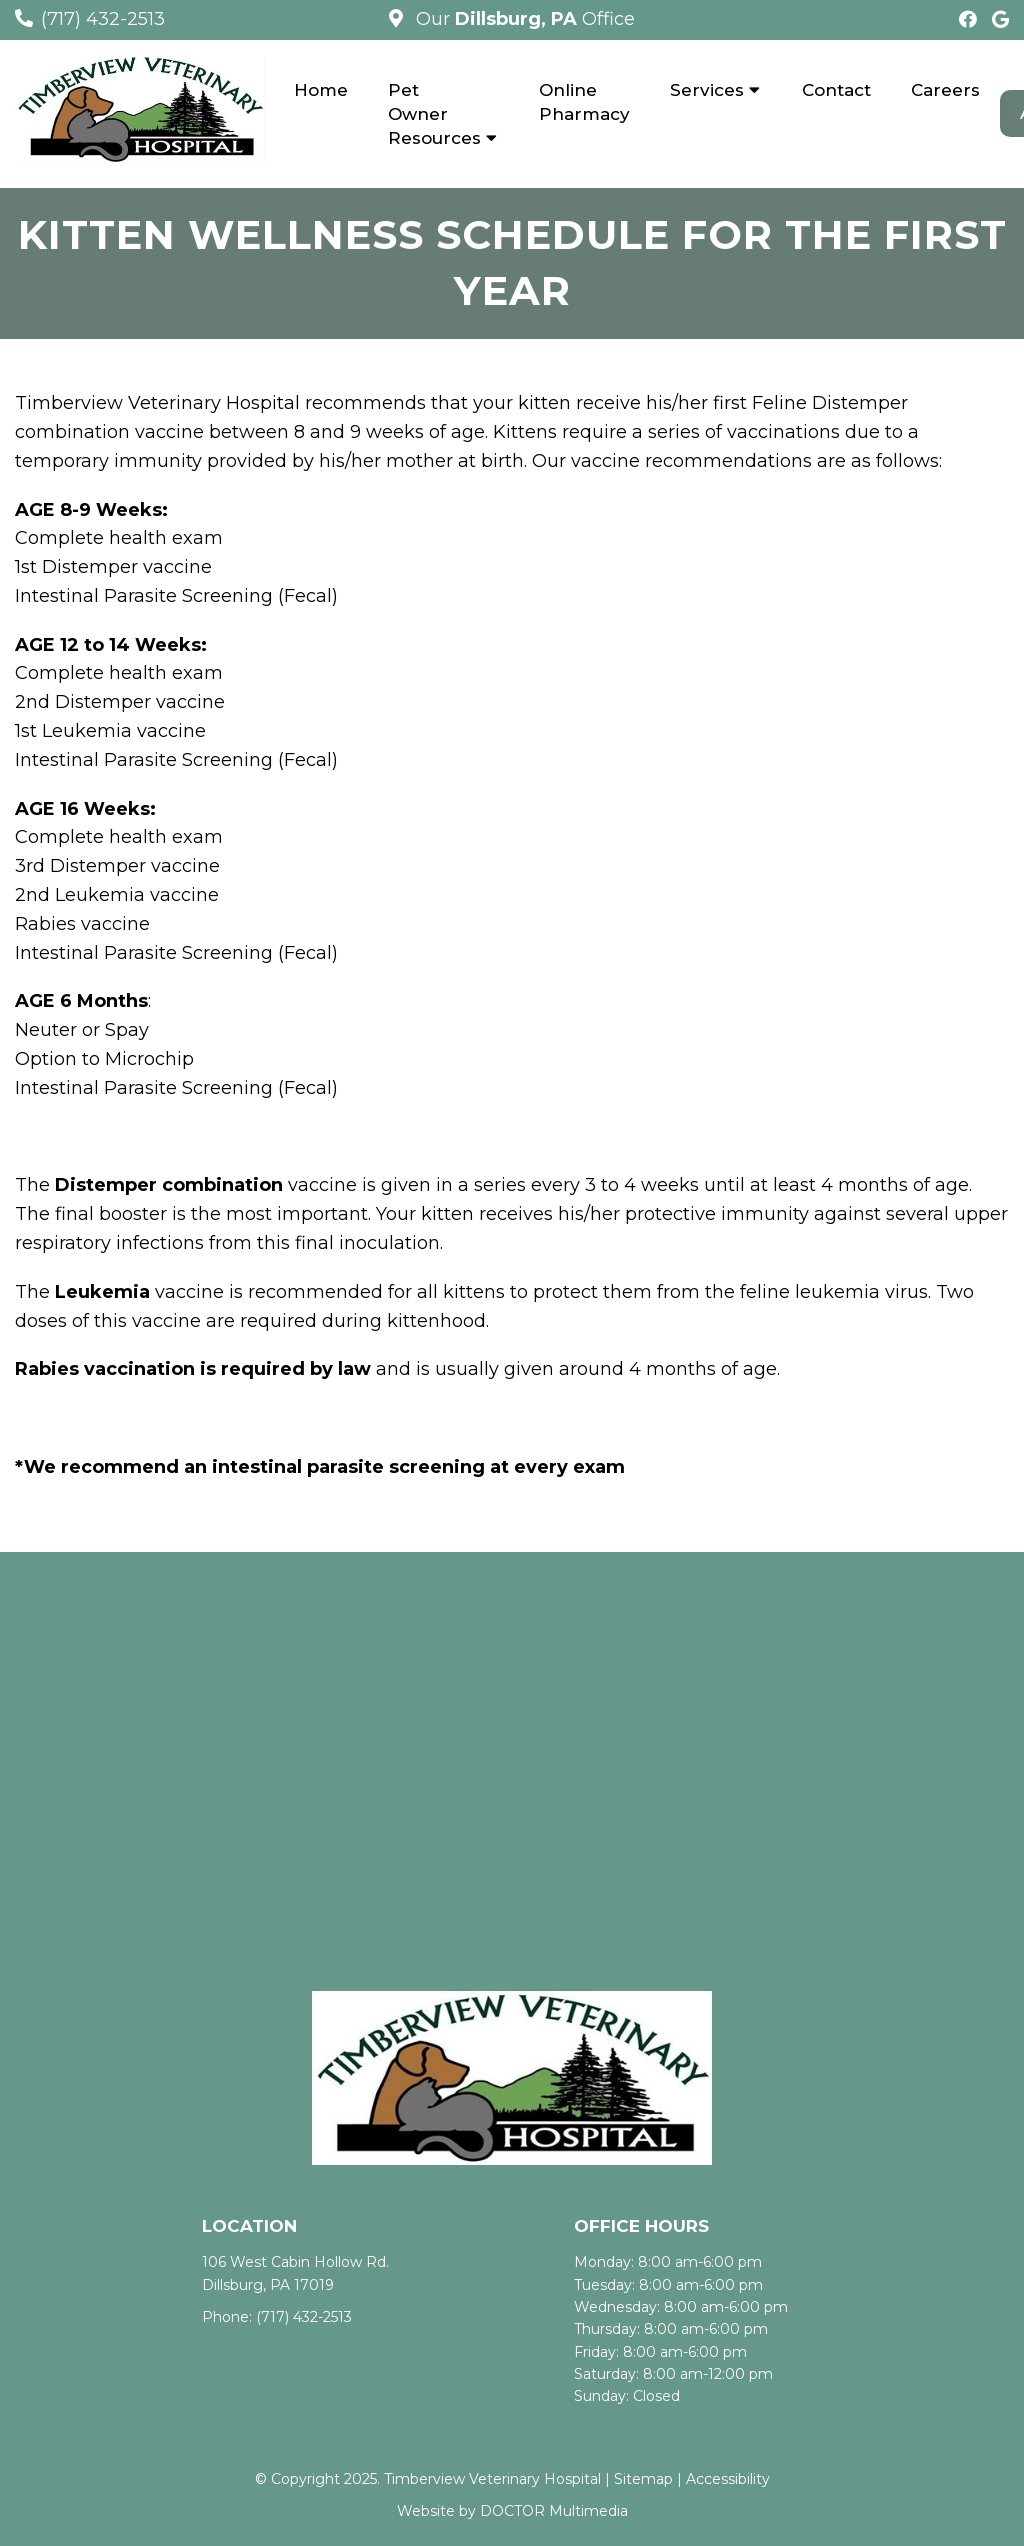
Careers (945, 90)
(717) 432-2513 (103, 19)
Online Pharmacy (584, 102)
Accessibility (728, 2480)
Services (707, 90)
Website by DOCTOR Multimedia (512, 2512)
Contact (836, 90)
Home (321, 90)
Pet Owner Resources (434, 114)
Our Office (523, 19)
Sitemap (643, 2480)
